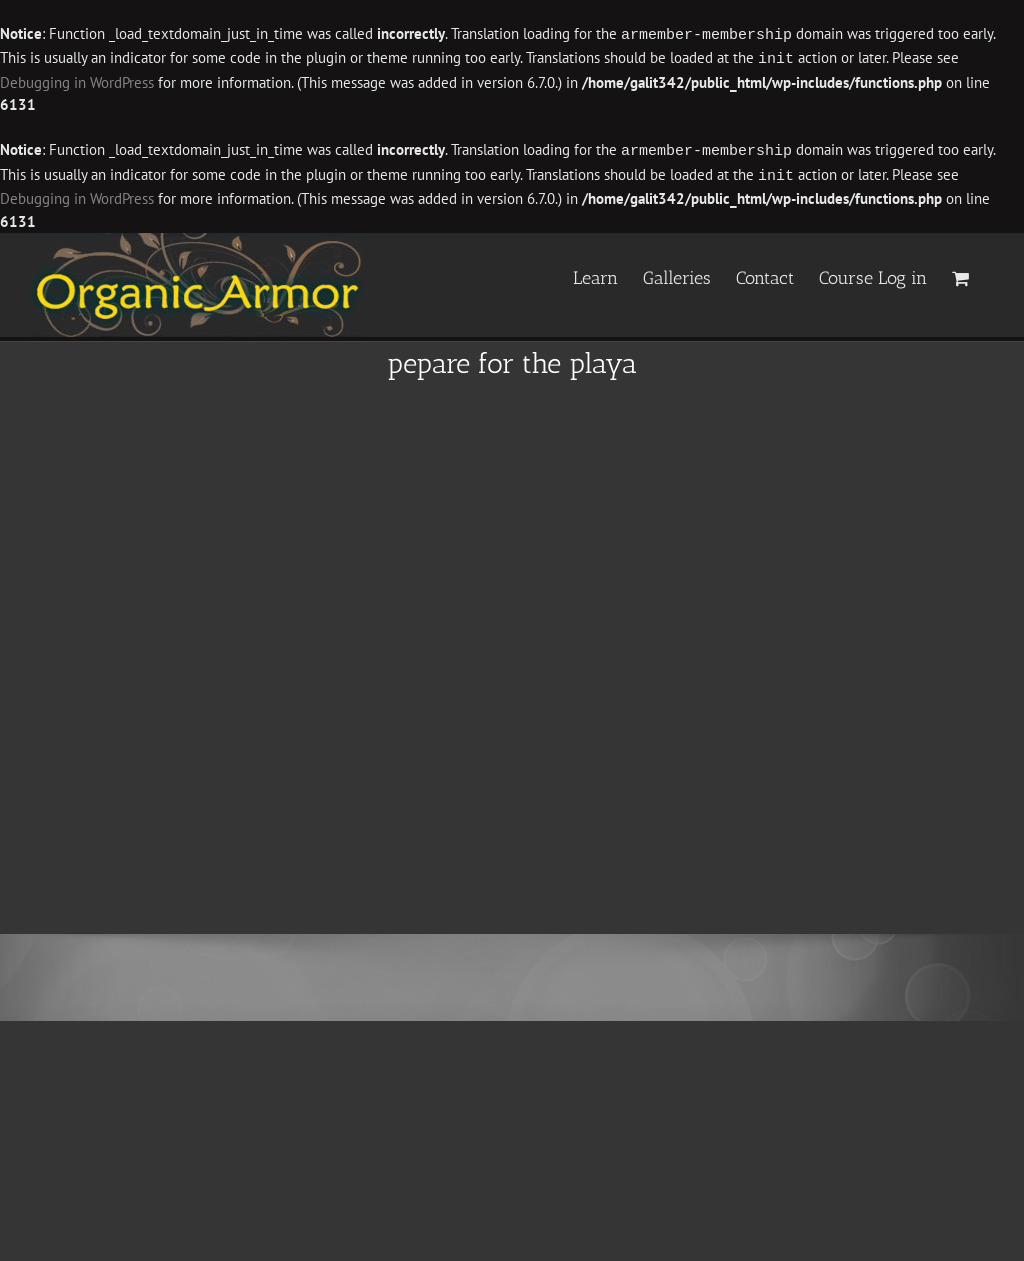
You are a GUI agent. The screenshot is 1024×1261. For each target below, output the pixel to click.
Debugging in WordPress (77, 80)
